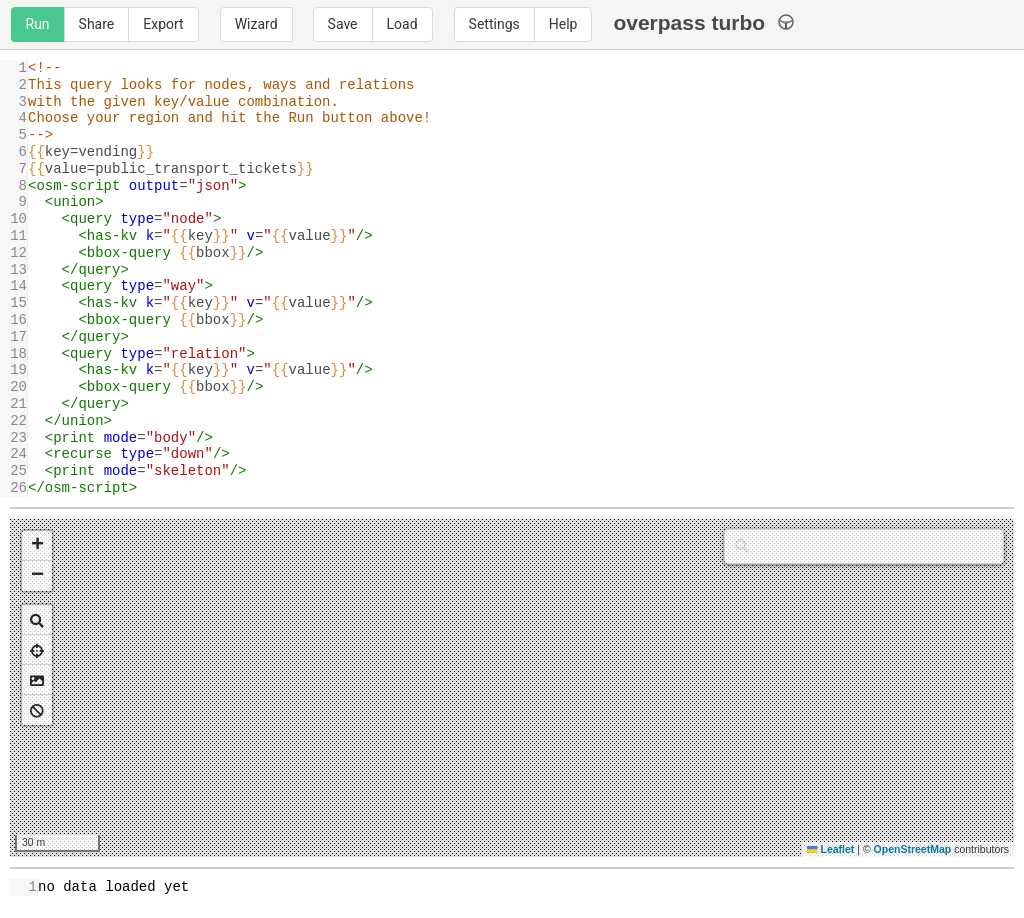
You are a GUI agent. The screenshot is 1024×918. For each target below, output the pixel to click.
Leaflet (830, 849)
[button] (37, 546)
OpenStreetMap (913, 849)
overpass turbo (703, 22)
